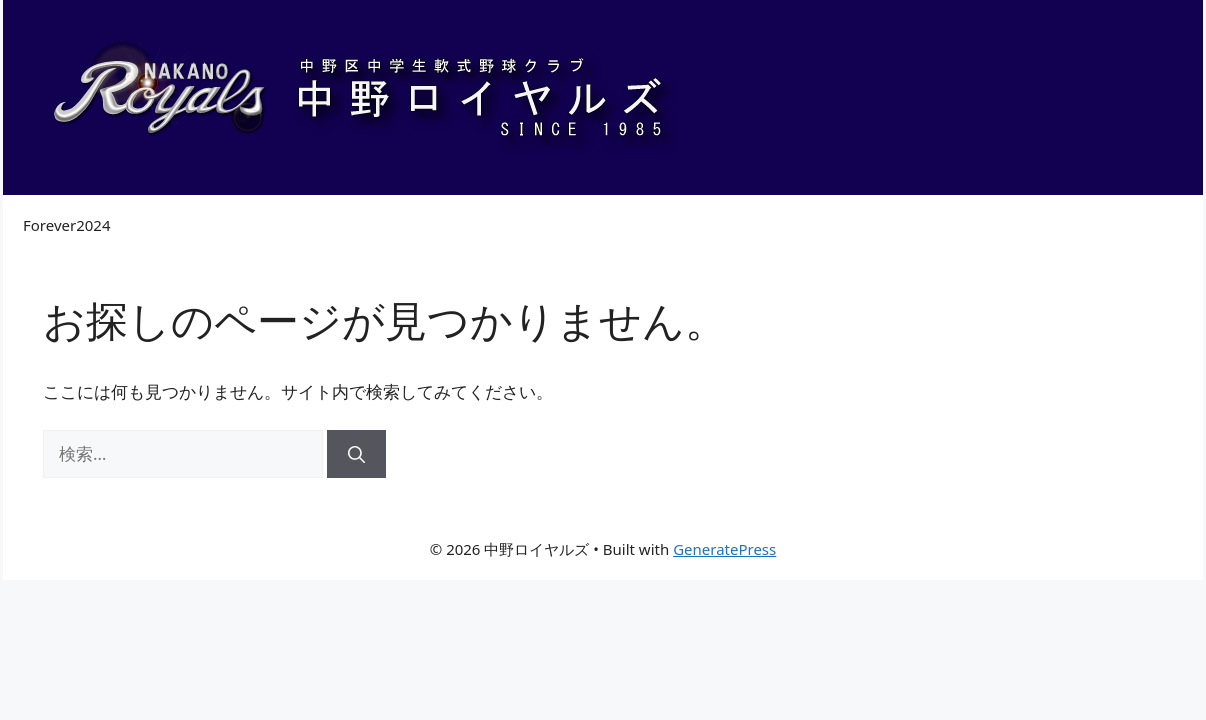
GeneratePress (724, 549)
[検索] (356, 454)
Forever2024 (67, 225)
